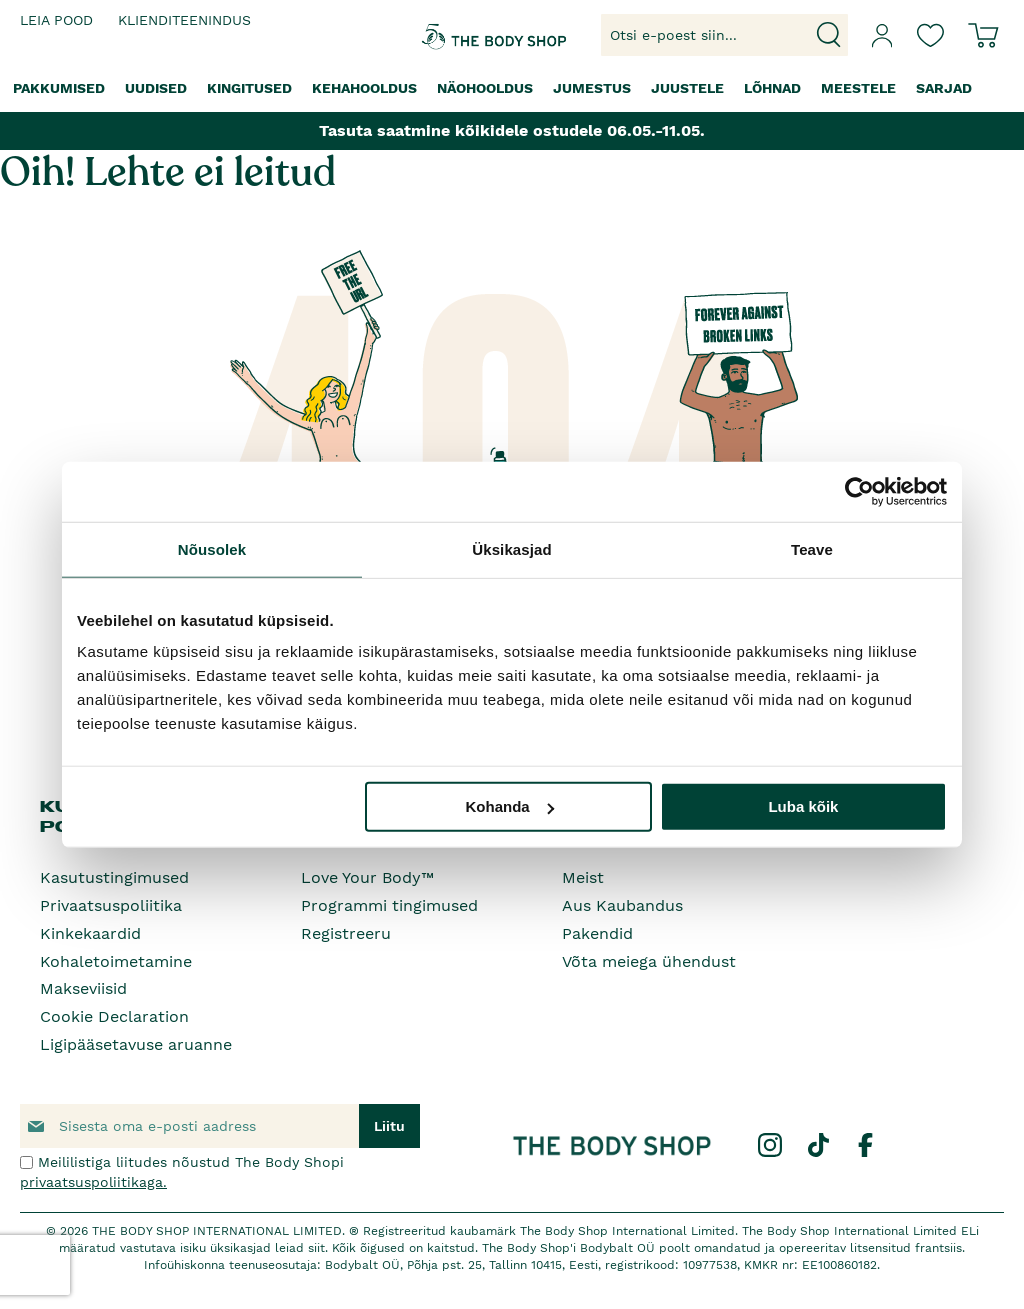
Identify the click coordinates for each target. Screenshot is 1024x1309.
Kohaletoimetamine (116, 961)
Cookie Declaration (114, 1016)
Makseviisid (83, 988)
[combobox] (724, 35)
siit (316, 1248)
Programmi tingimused (389, 905)
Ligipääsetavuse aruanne (136, 1044)
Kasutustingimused (114, 877)
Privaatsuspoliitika (111, 905)
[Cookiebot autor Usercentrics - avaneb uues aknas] (859, 491)
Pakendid (597, 933)
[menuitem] (59, 88)
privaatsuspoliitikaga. (93, 1182)
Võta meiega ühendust (649, 961)
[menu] (512, 88)
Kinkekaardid (90, 933)
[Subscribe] (389, 1126)
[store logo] (457, 35)
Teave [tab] (812, 548)
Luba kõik (803, 806)
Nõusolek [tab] (212, 548)
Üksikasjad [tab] (511, 548)
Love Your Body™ (367, 877)
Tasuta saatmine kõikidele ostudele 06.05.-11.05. (512, 130)
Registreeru (346, 933)
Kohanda (510, 806)
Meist (583, 877)
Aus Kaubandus (622, 905)
